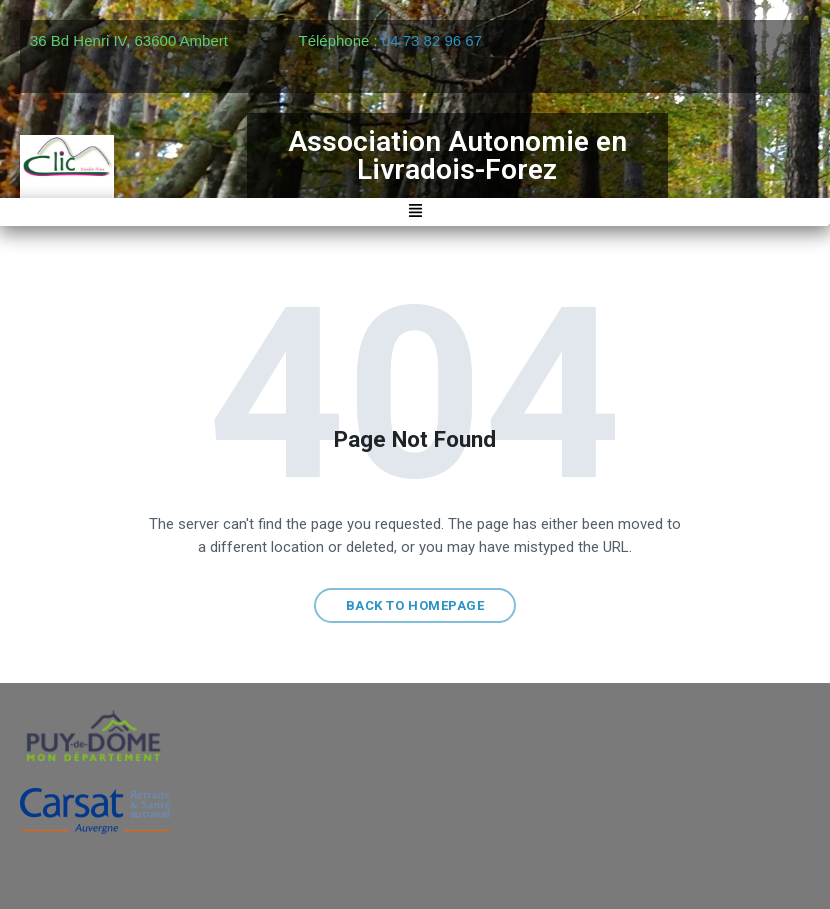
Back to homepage (415, 605)
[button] (415, 212)
